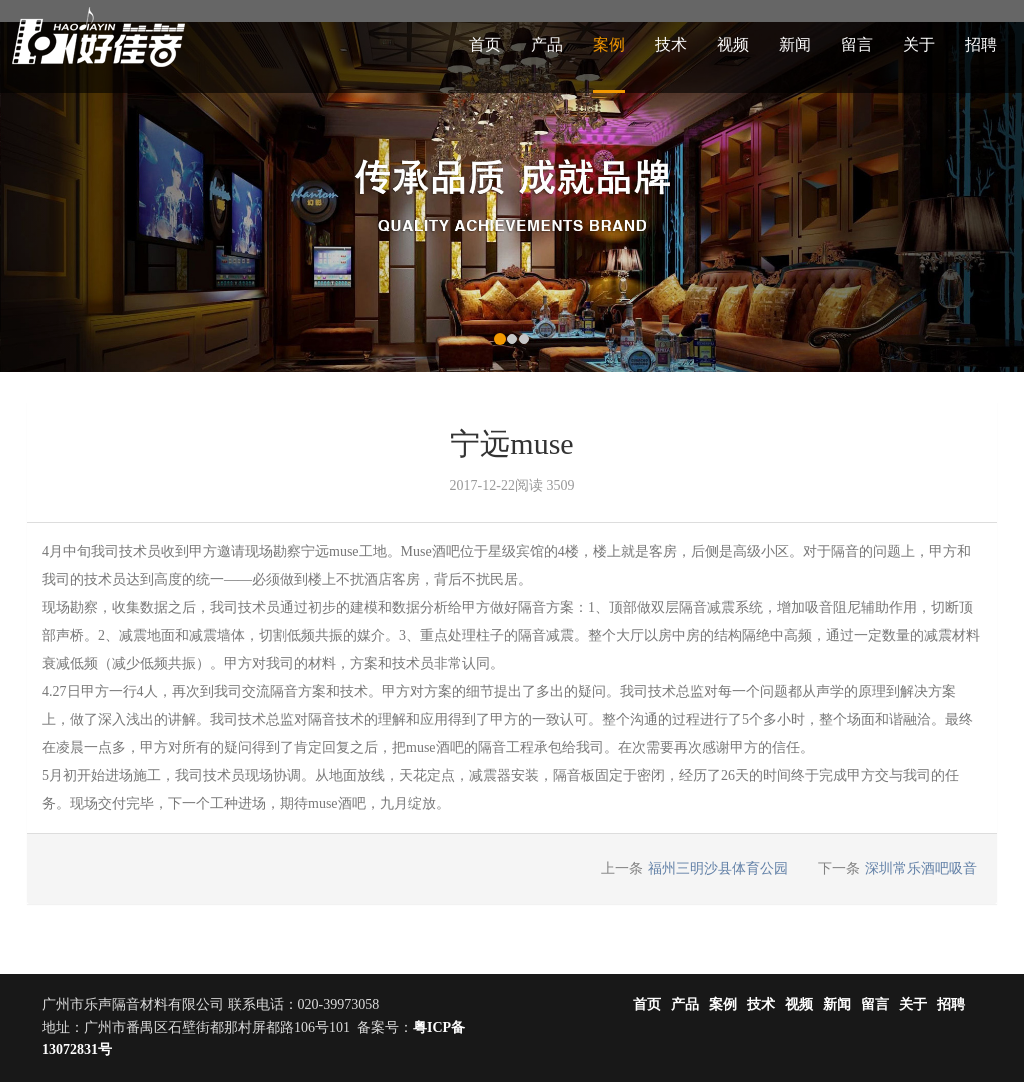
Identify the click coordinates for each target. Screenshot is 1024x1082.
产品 (547, 44)
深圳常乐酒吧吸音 (921, 868)
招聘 (981, 44)
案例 (609, 44)
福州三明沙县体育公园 (718, 868)
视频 (733, 44)
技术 (671, 44)
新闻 (795, 44)
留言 (857, 44)
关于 (919, 44)
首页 (485, 44)
